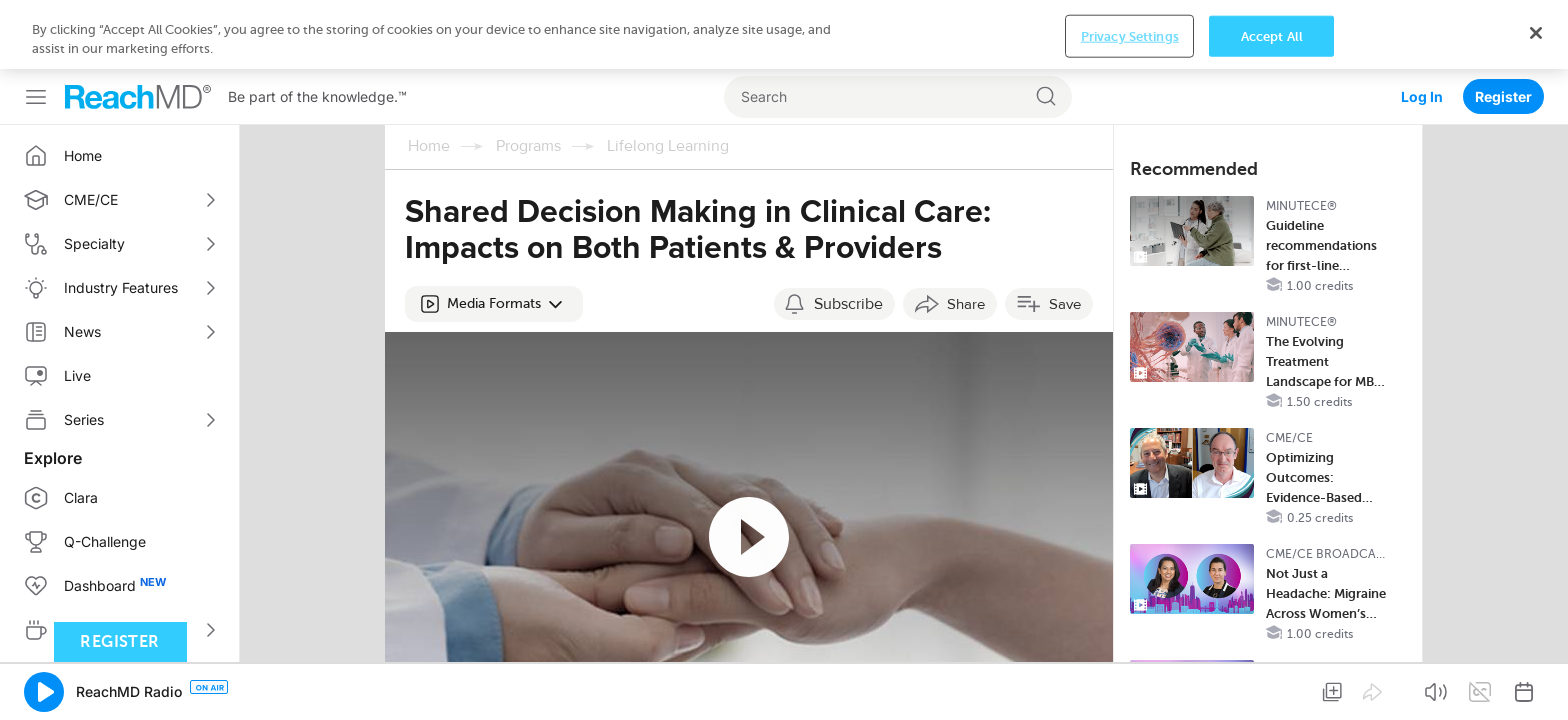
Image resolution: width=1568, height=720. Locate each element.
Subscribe (848, 235)
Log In (1422, 27)
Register (1503, 27)
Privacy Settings (1130, 691)
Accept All (1272, 691)
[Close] (1536, 689)
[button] (494, 235)
